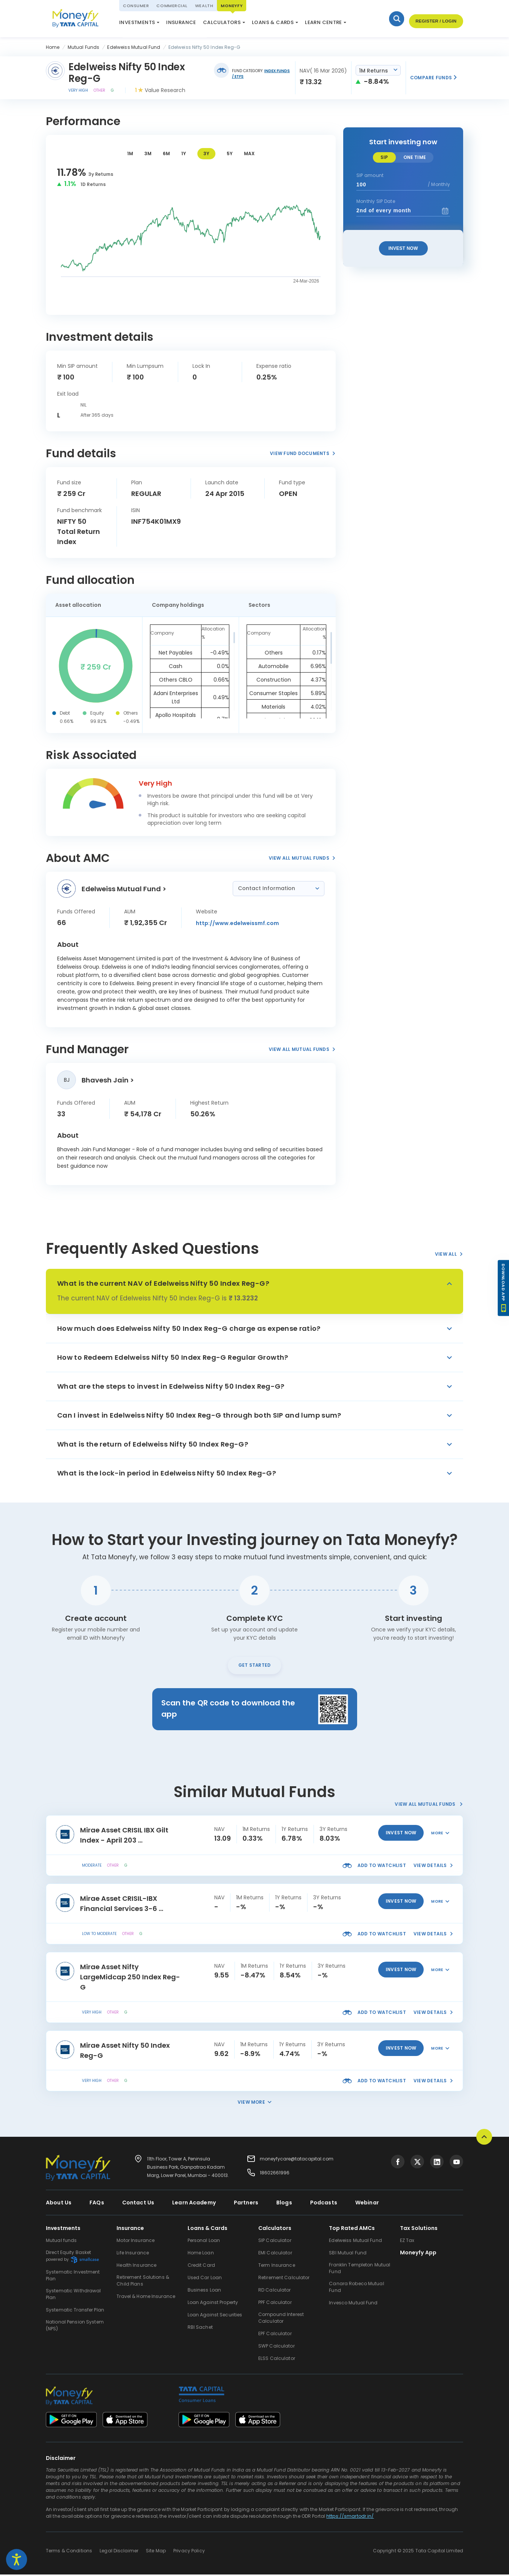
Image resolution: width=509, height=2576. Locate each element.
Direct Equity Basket (72, 2258)
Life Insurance (133, 2254)
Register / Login (434, 21)
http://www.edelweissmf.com (237, 923)
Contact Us (138, 2204)
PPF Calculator (275, 2304)
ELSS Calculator (233, 24)
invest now (401, 1834)
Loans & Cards (273, 22)
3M (147, 153)
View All (449, 1254)
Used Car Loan (205, 2279)
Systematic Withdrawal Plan (73, 2295)
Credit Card (201, 2266)
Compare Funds (434, 77)
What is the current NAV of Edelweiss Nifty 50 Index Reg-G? (163, 1283)
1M (130, 153)
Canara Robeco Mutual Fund (356, 2288)
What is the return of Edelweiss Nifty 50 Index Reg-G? (152, 1444)
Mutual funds (61, 2242)
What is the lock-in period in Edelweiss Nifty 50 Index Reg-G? (166, 1473)
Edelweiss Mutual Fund (355, 2242)
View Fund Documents (303, 453)
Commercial (172, 6)
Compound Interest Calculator (281, 2319)
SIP (384, 157)
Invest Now (403, 248)
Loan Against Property (213, 2304)
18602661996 (274, 2174)
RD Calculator (274, 2291)
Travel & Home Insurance (146, 2298)
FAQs (96, 2204)
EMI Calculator (275, 2254)
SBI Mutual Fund (348, 2254)
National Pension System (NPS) (160, 20)
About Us (58, 2204)
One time (414, 157)
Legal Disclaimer (119, 2552)
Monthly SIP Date (375, 201)
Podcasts (323, 2204)
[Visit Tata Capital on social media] (397, 2163)
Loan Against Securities (215, 2316)
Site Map (156, 2552)
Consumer (136, 6)
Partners (246, 2204)
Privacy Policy (189, 2552)
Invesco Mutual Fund (353, 2304)
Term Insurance (276, 2266)
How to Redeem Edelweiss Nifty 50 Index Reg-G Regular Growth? (172, 1357)
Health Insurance (136, 2266)
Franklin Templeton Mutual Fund (359, 2269)
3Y (206, 153)
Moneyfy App (418, 2254)
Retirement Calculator (284, 2279)
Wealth (204, 6)
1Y (183, 153)
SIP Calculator (274, 2242)
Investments (137, 22)
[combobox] (378, 70)
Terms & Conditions (69, 2552)
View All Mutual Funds (302, 858)
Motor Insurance (136, 2242)
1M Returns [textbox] (373, 70)
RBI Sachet (200, 2328)
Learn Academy (194, 2204)
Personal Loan (204, 2242)
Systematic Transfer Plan (75, 2311)
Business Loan (204, 2291)
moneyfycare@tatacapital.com (296, 2160)
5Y (230, 153)
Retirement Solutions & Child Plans (143, 2282)
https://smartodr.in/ (350, 2517)
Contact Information (267, 888)
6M (166, 153)
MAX (249, 153)
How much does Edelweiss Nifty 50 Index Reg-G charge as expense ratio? (189, 1328)
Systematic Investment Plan (73, 2276)
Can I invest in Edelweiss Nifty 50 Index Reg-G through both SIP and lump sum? (199, 1415)
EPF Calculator (275, 2335)
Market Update (284, 24)
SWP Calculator (276, 2347)
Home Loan (201, 2254)
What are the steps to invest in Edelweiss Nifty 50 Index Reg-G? (171, 1386)
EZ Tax (407, 2242)
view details (433, 1867)
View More (254, 2103)
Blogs (284, 2204)
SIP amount (369, 175)
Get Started (254, 1666)
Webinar (367, 2204)
